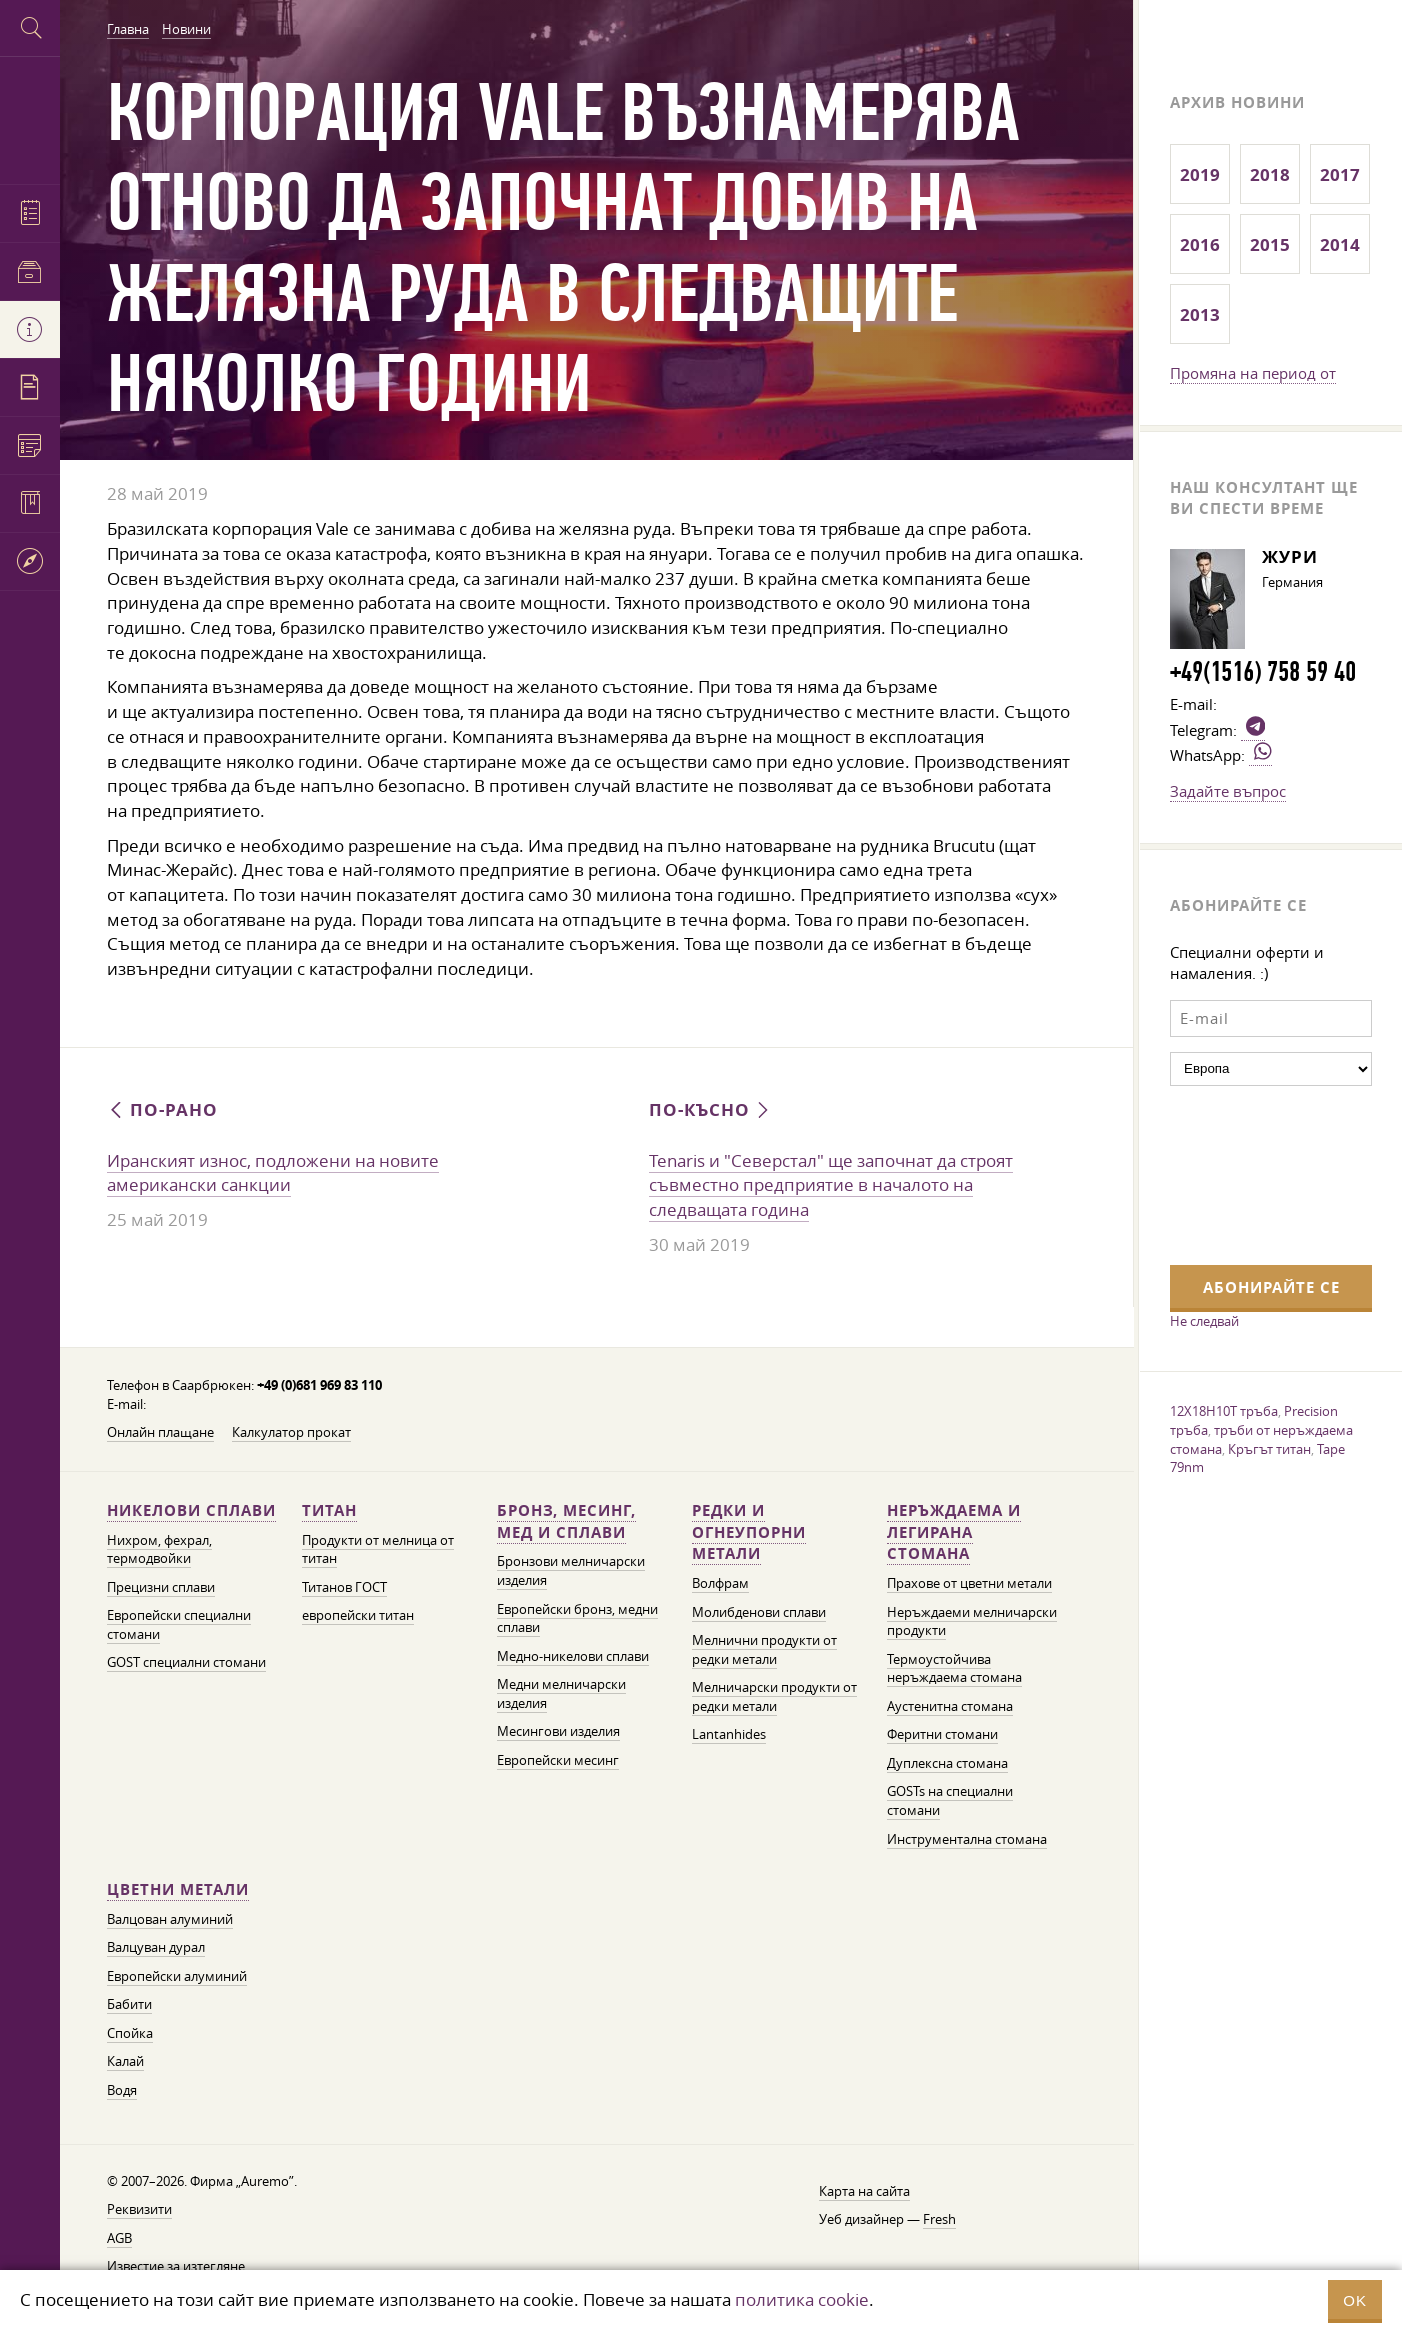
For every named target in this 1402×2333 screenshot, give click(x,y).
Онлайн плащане (160, 1432)
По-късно (711, 1109)
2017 (1340, 174)
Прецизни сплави (161, 1587)
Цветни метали (178, 1889)
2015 (1270, 244)
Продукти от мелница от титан (378, 1550)
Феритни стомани (942, 1734)
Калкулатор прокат (291, 1432)
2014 (1340, 244)
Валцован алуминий (170, 1919)
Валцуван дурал (156, 1947)
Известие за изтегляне (176, 2266)
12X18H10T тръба (1224, 1411)
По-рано (162, 1109)
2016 (1200, 244)
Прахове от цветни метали (969, 1583)
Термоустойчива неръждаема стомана (954, 1669)
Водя (122, 2090)
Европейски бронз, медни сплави (577, 1619)
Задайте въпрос (1228, 791)
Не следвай (1204, 1321)
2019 (1200, 174)
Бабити (129, 2004)
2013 (1200, 314)
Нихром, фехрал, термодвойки (159, 1550)
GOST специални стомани (186, 1662)
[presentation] (1252, 1173)
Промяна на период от (1253, 373)
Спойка (130, 2033)
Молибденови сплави (759, 1612)
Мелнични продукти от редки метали (764, 1650)
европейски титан (358, 1615)
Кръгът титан (1269, 1449)
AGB (119, 2238)
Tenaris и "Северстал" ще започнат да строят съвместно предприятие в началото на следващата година (831, 1185)
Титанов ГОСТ (344, 1587)
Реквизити (139, 2209)
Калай (125, 2061)
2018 (1270, 174)
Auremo (30, 117)
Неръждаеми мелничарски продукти (972, 1622)
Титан (329, 1510)
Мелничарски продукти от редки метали (774, 1697)
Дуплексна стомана (947, 1763)
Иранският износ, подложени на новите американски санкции (273, 1173)
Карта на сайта (864, 2191)
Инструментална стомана (967, 1839)
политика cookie (802, 2299)
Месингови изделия (558, 1731)
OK (1355, 2300)
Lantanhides (729, 1734)
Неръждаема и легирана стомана (954, 1532)
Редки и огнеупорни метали (749, 1532)
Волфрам (720, 1583)
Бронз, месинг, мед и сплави (566, 1521)
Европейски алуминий (177, 1976)
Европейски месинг (558, 1760)
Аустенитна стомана (950, 1706)
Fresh (939, 2219)
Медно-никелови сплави (573, 1656)
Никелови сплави (191, 1510)
